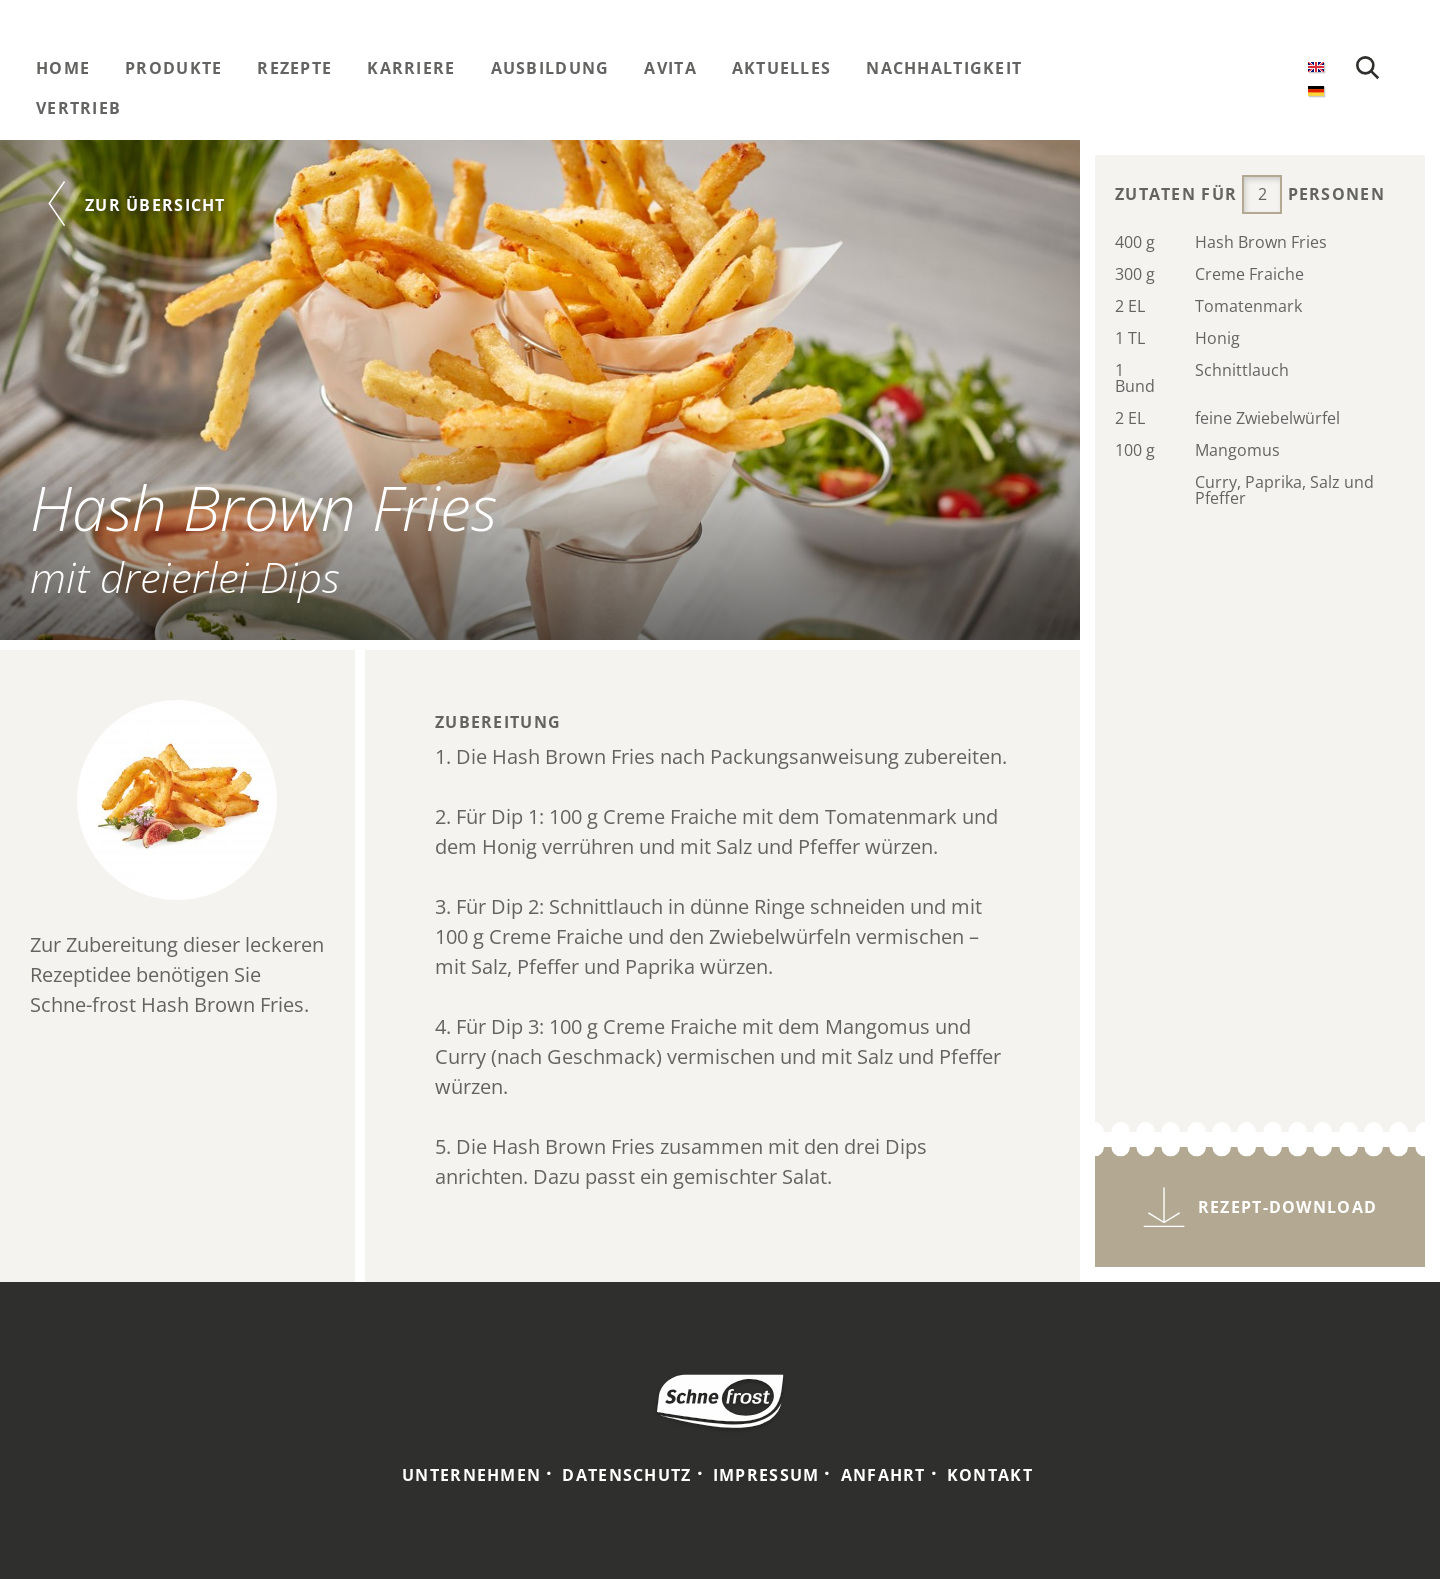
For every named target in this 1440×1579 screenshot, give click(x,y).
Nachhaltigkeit (944, 68)
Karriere (411, 68)
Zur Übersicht (155, 205)
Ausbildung (550, 68)
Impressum (766, 1475)
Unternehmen (471, 1475)
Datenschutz (626, 1475)
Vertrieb (78, 108)
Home (63, 68)
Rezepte (294, 68)
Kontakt (990, 1475)
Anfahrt (883, 1475)
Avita (670, 68)
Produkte (173, 68)
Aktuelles (782, 68)
